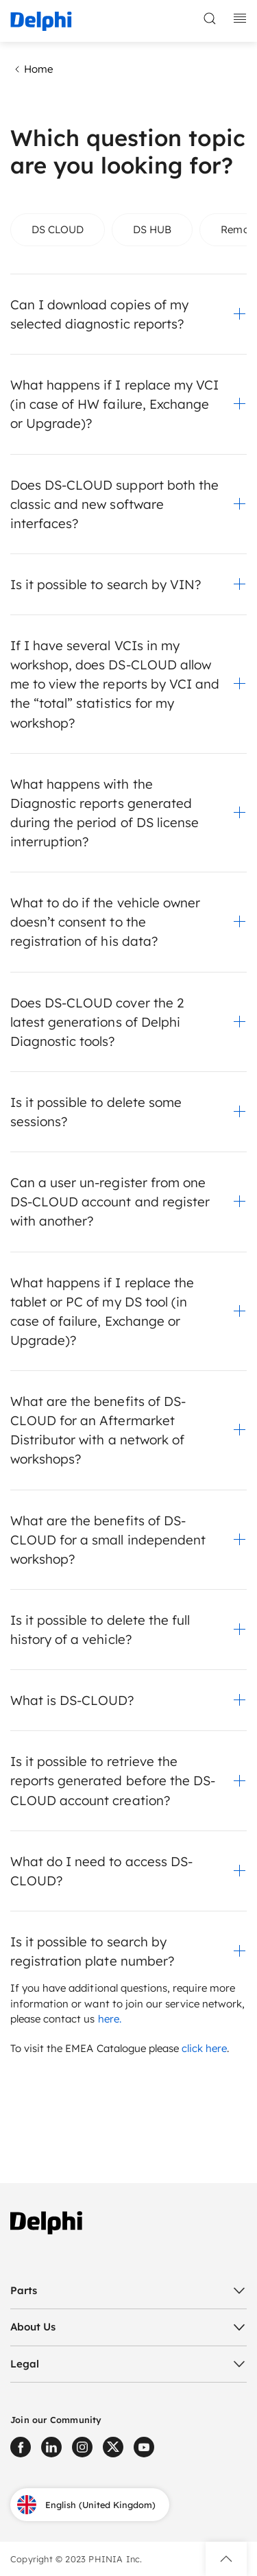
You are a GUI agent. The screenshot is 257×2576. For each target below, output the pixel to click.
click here (204, 2048)
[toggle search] (210, 18)
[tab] (57, 229)
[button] (128, 314)
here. (109, 2018)
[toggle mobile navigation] (240, 18)
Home (31, 69)
